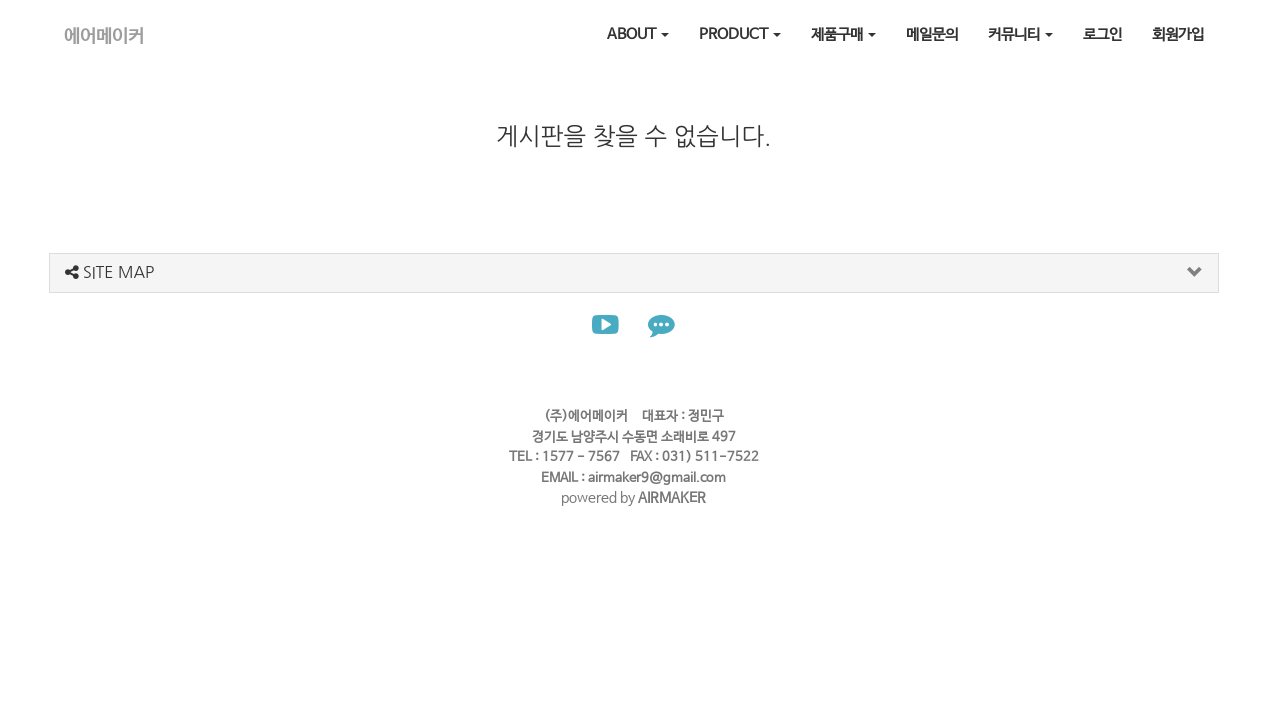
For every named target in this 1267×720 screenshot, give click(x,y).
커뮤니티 (1020, 34)
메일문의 (932, 34)
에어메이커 (104, 37)
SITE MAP (110, 272)
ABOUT (638, 34)
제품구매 (843, 34)
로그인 (1102, 34)
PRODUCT (740, 34)
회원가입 (1178, 34)
